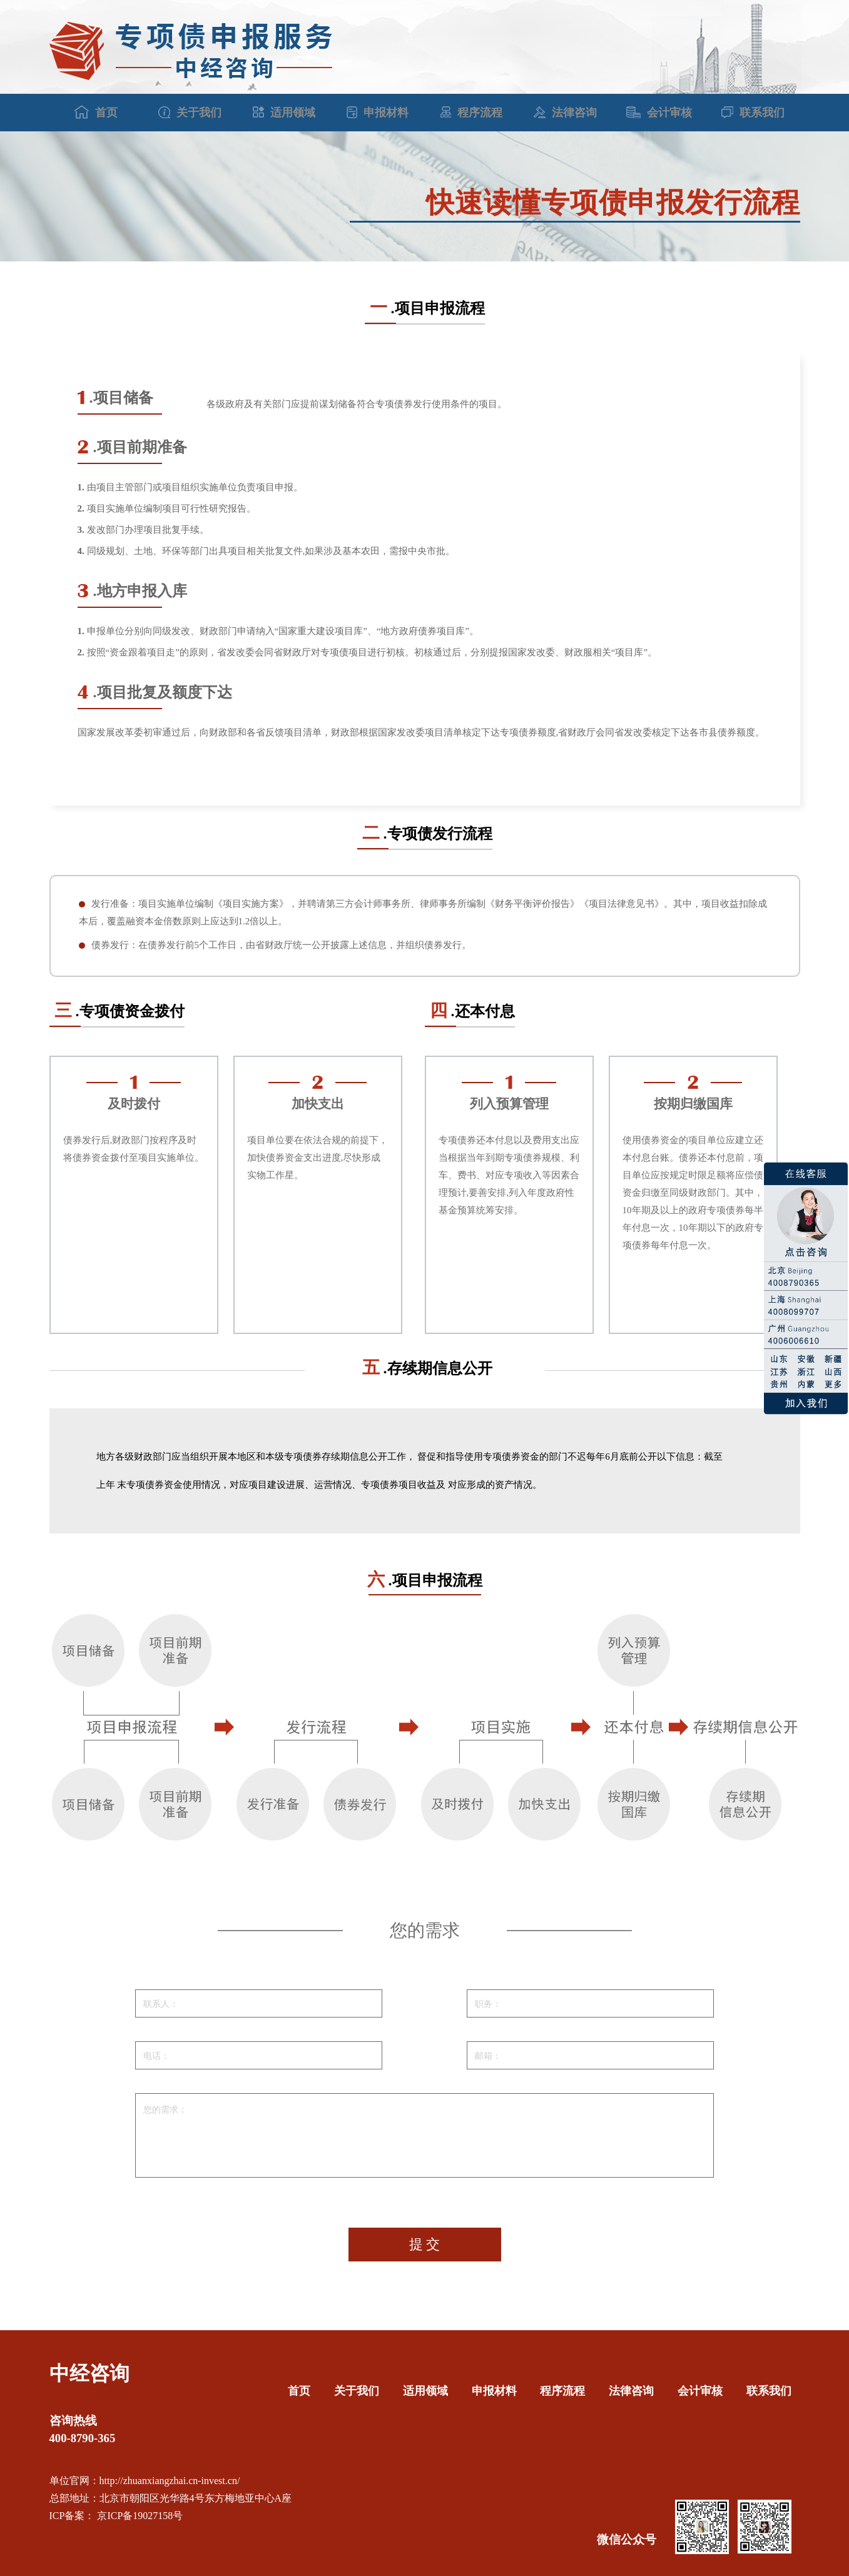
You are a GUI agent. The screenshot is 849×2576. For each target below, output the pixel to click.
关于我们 (189, 112)
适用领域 (284, 112)
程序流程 (471, 112)
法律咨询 (565, 112)
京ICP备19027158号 (138, 2515)
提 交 (424, 2244)
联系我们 (753, 112)
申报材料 (378, 112)
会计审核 (659, 112)
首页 (96, 112)
